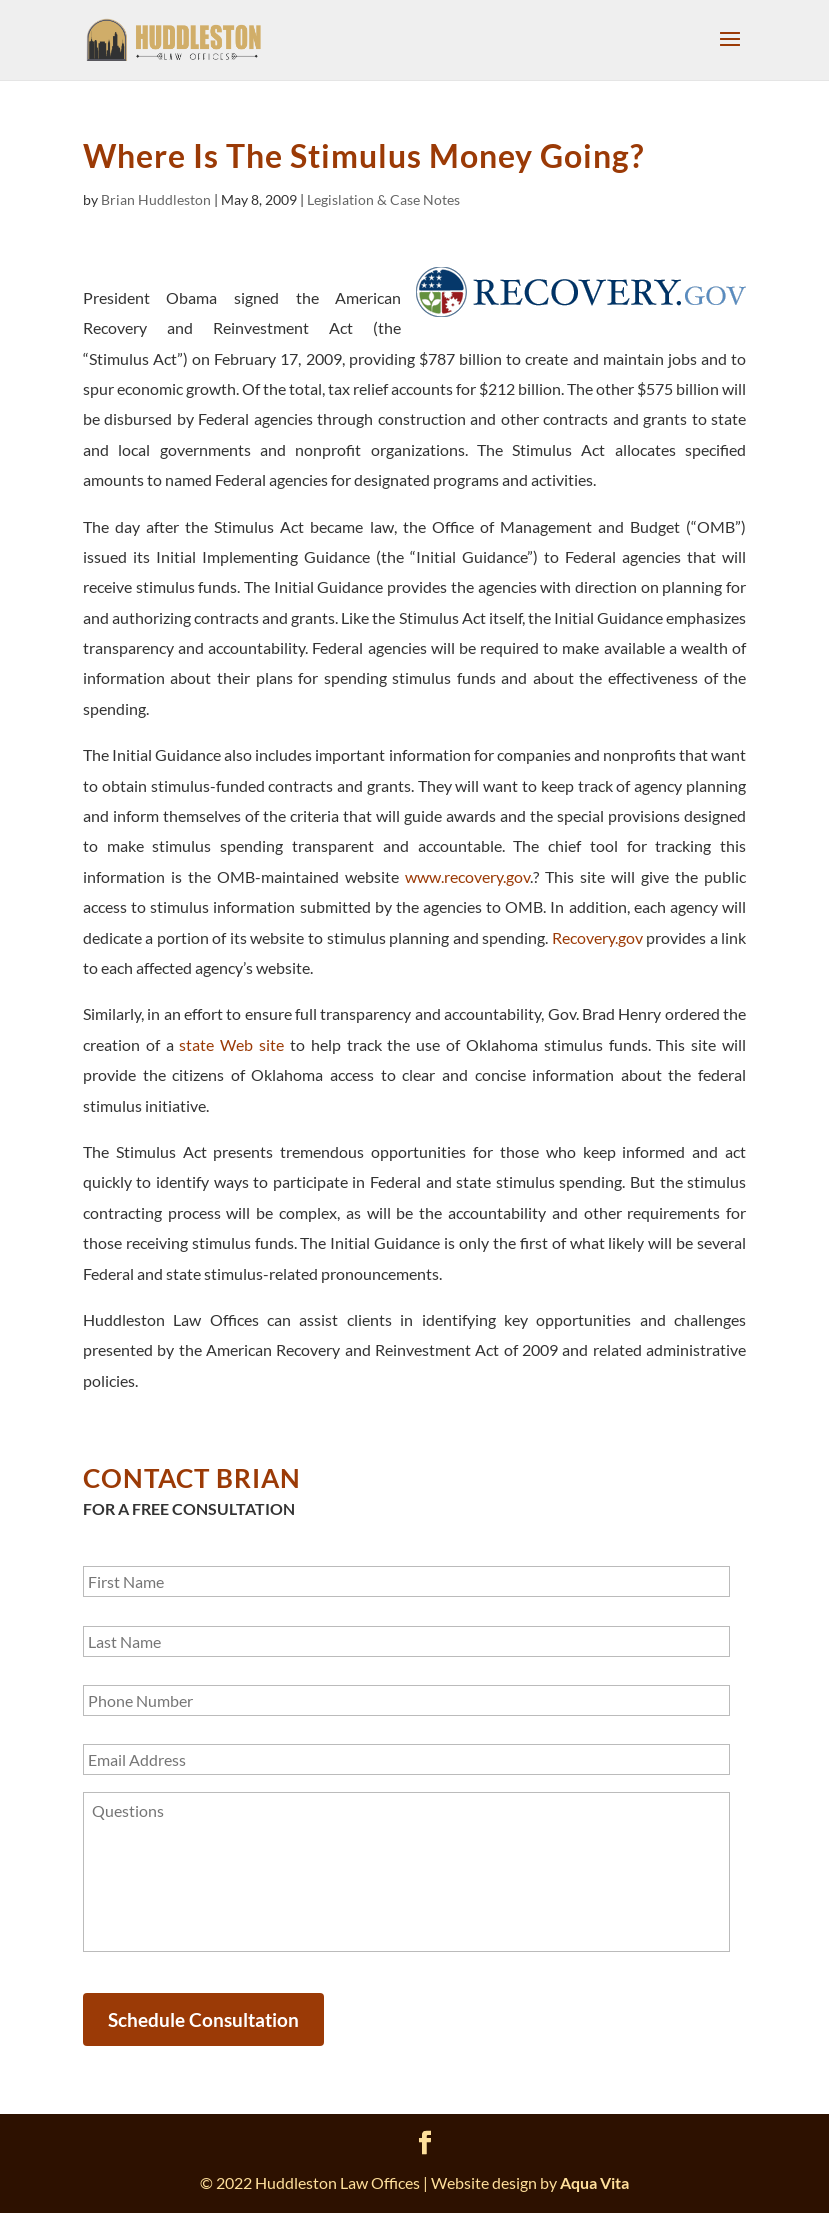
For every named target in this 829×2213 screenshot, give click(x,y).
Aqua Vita (594, 2182)
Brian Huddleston (156, 199)
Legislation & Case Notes (383, 199)
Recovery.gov (597, 937)
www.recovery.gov (467, 876)
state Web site (231, 1044)
